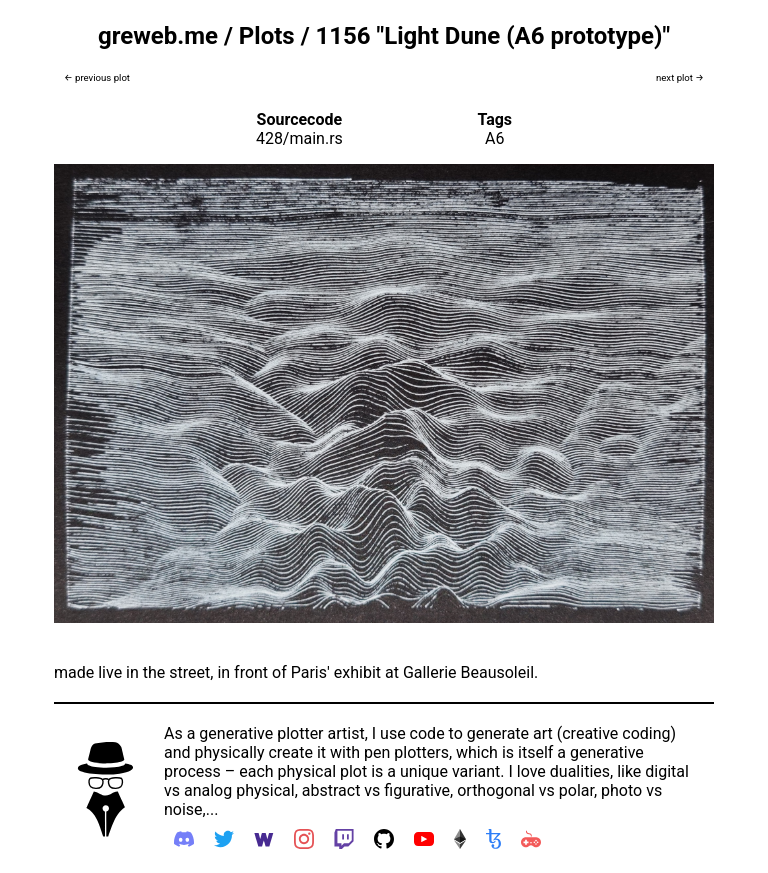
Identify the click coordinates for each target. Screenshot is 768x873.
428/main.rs (299, 138)
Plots (267, 36)
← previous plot (97, 77)
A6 (494, 138)
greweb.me (158, 36)
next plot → (680, 77)
